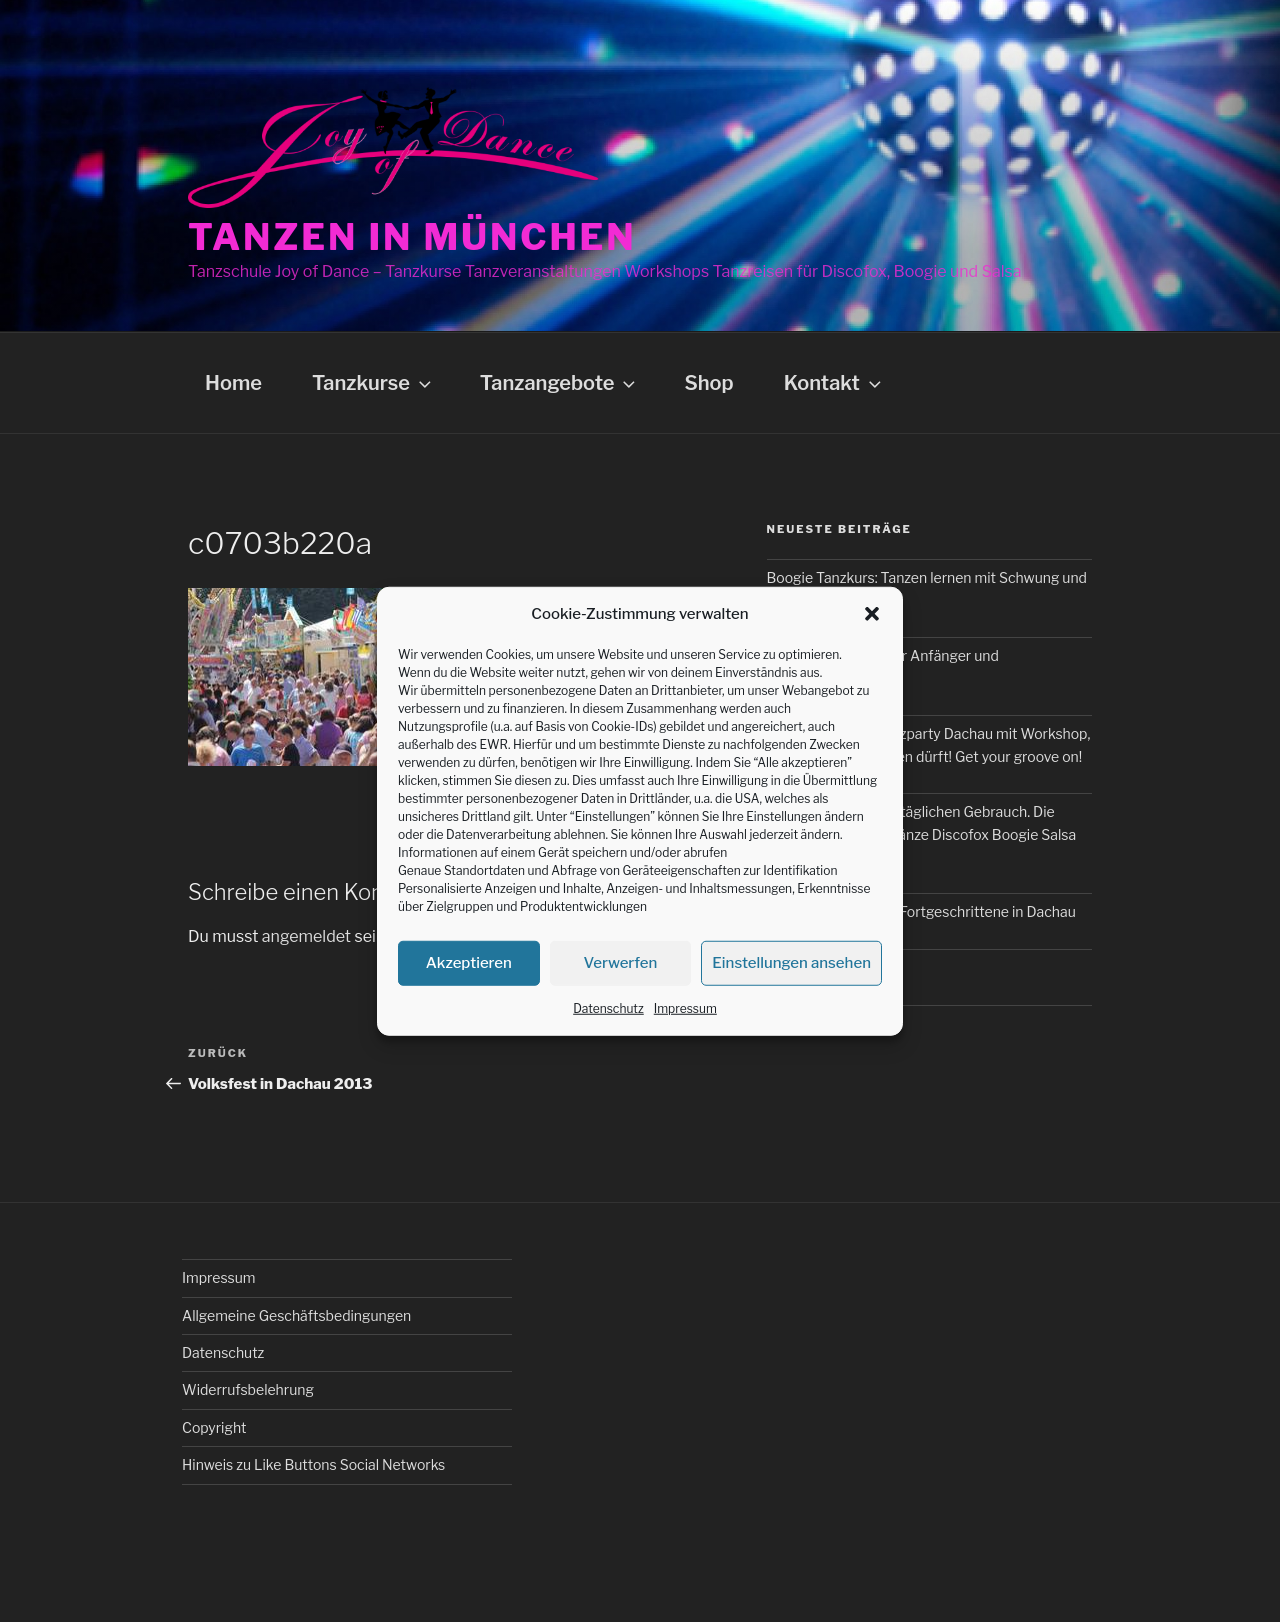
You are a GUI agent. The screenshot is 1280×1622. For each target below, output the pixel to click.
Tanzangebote (560, 383)
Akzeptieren (469, 963)
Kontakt (834, 383)
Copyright (214, 1427)
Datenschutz (608, 1007)
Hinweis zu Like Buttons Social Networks (313, 1464)
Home (233, 383)
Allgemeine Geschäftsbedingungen (296, 1315)
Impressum (685, 1007)
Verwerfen (621, 963)
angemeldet (306, 936)
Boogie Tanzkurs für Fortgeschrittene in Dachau (921, 911)
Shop (708, 383)
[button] (872, 614)
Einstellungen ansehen (791, 963)
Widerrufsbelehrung (248, 1389)
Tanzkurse (373, 383)
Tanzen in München (412, 237)
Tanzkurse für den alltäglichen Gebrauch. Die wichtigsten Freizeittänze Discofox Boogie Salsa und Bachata (922, 834)
